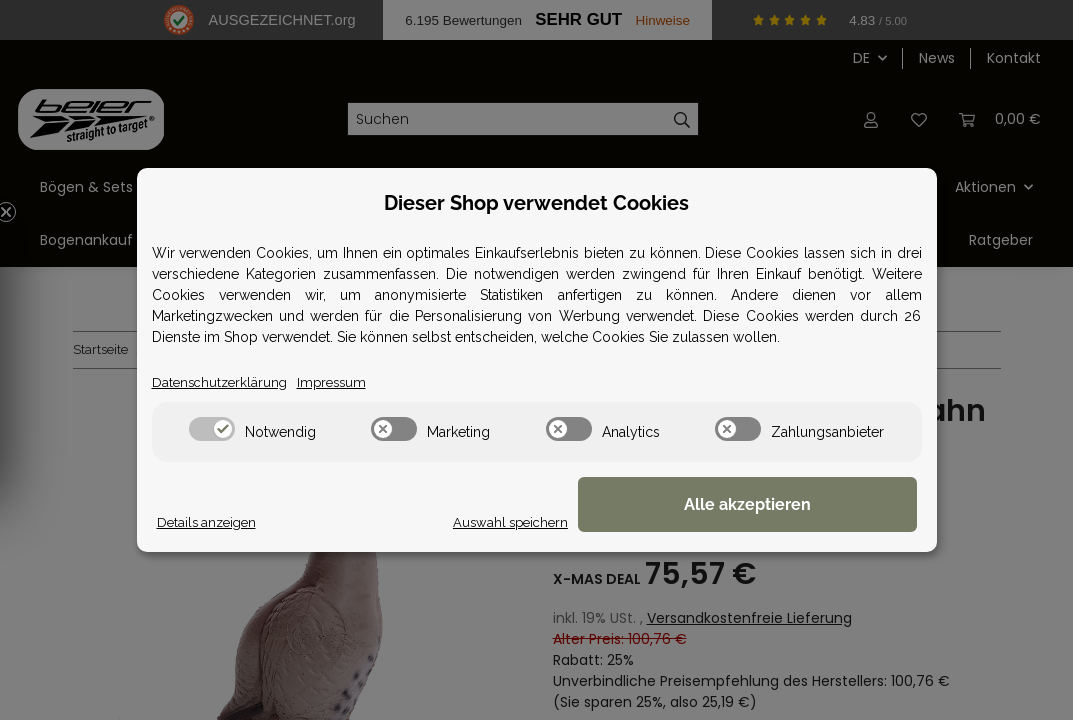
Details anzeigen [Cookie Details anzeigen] (210, 522)
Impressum (339, 382)
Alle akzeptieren (816, 505)
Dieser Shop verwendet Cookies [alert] (536, 202)
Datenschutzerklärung (222, 382)
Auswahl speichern (646, 522)
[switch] (212, 430)
